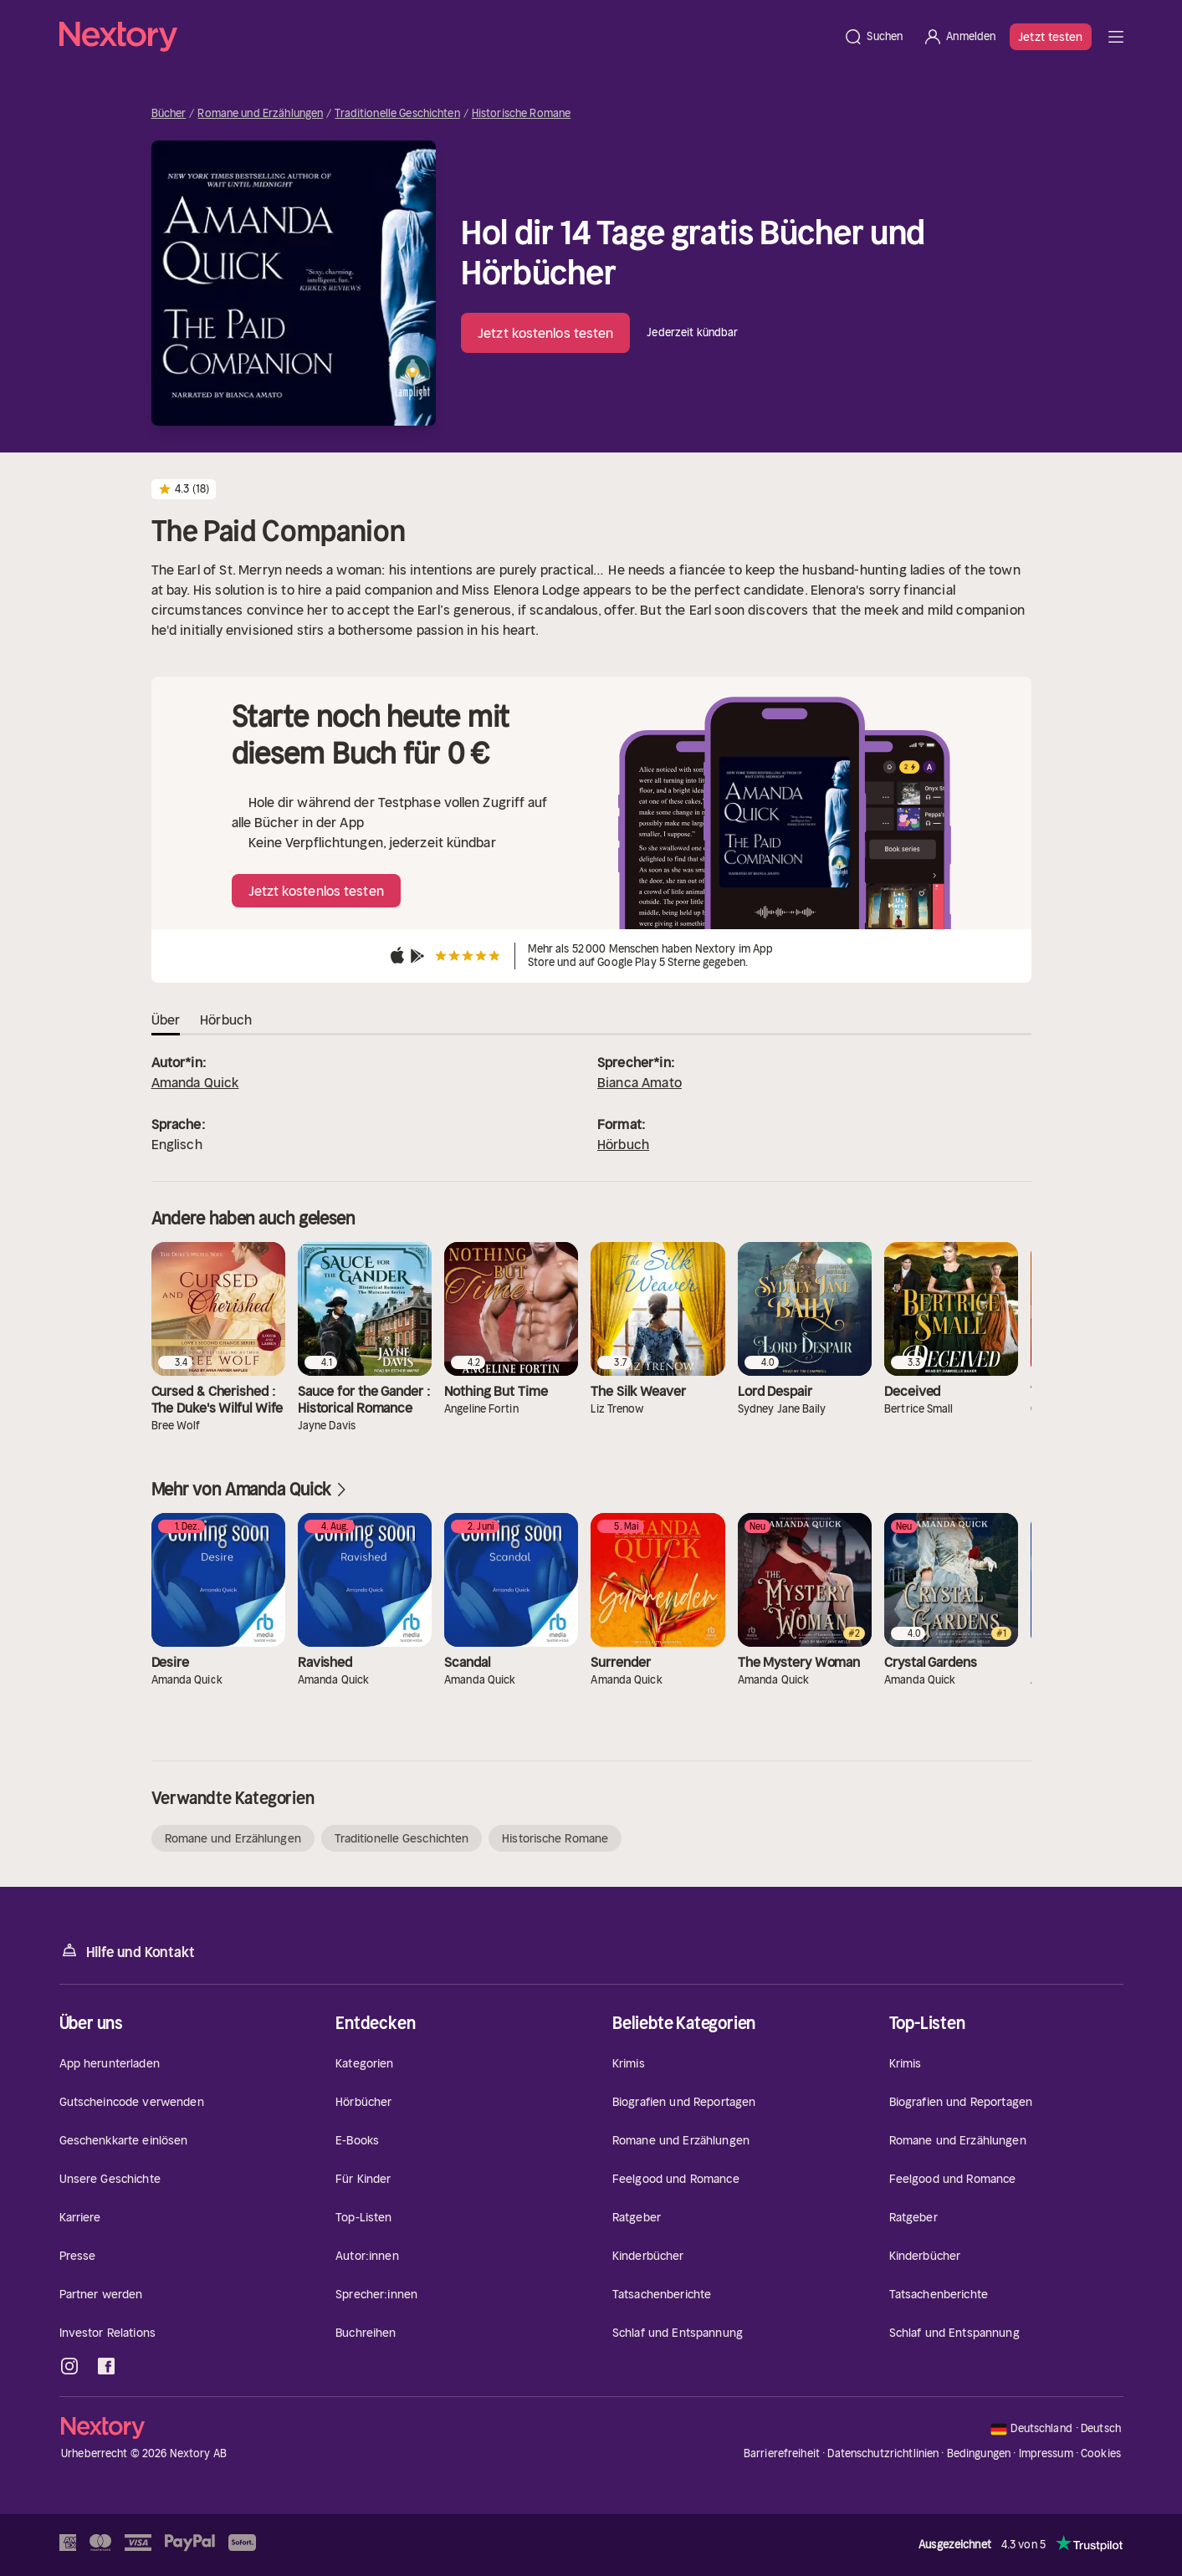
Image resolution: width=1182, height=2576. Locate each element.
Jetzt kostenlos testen (545, 333)
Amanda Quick (195, 1082)
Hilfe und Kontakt (127, 1950)
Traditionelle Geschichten (397, 113)
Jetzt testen (1050, 36)
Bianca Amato (639, 1082)
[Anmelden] (959, 37)
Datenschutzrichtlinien (883, 2453)
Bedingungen (979, 2453)
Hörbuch (623, 1144)
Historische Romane (521, 113)
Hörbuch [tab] (226, 1019)
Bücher (169, 113)
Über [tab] (166, 1019)
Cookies (1101, 2454)
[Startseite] (446, 37)
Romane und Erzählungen (260, 113)
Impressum (1046, 2453)
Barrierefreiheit (782, 2453)
